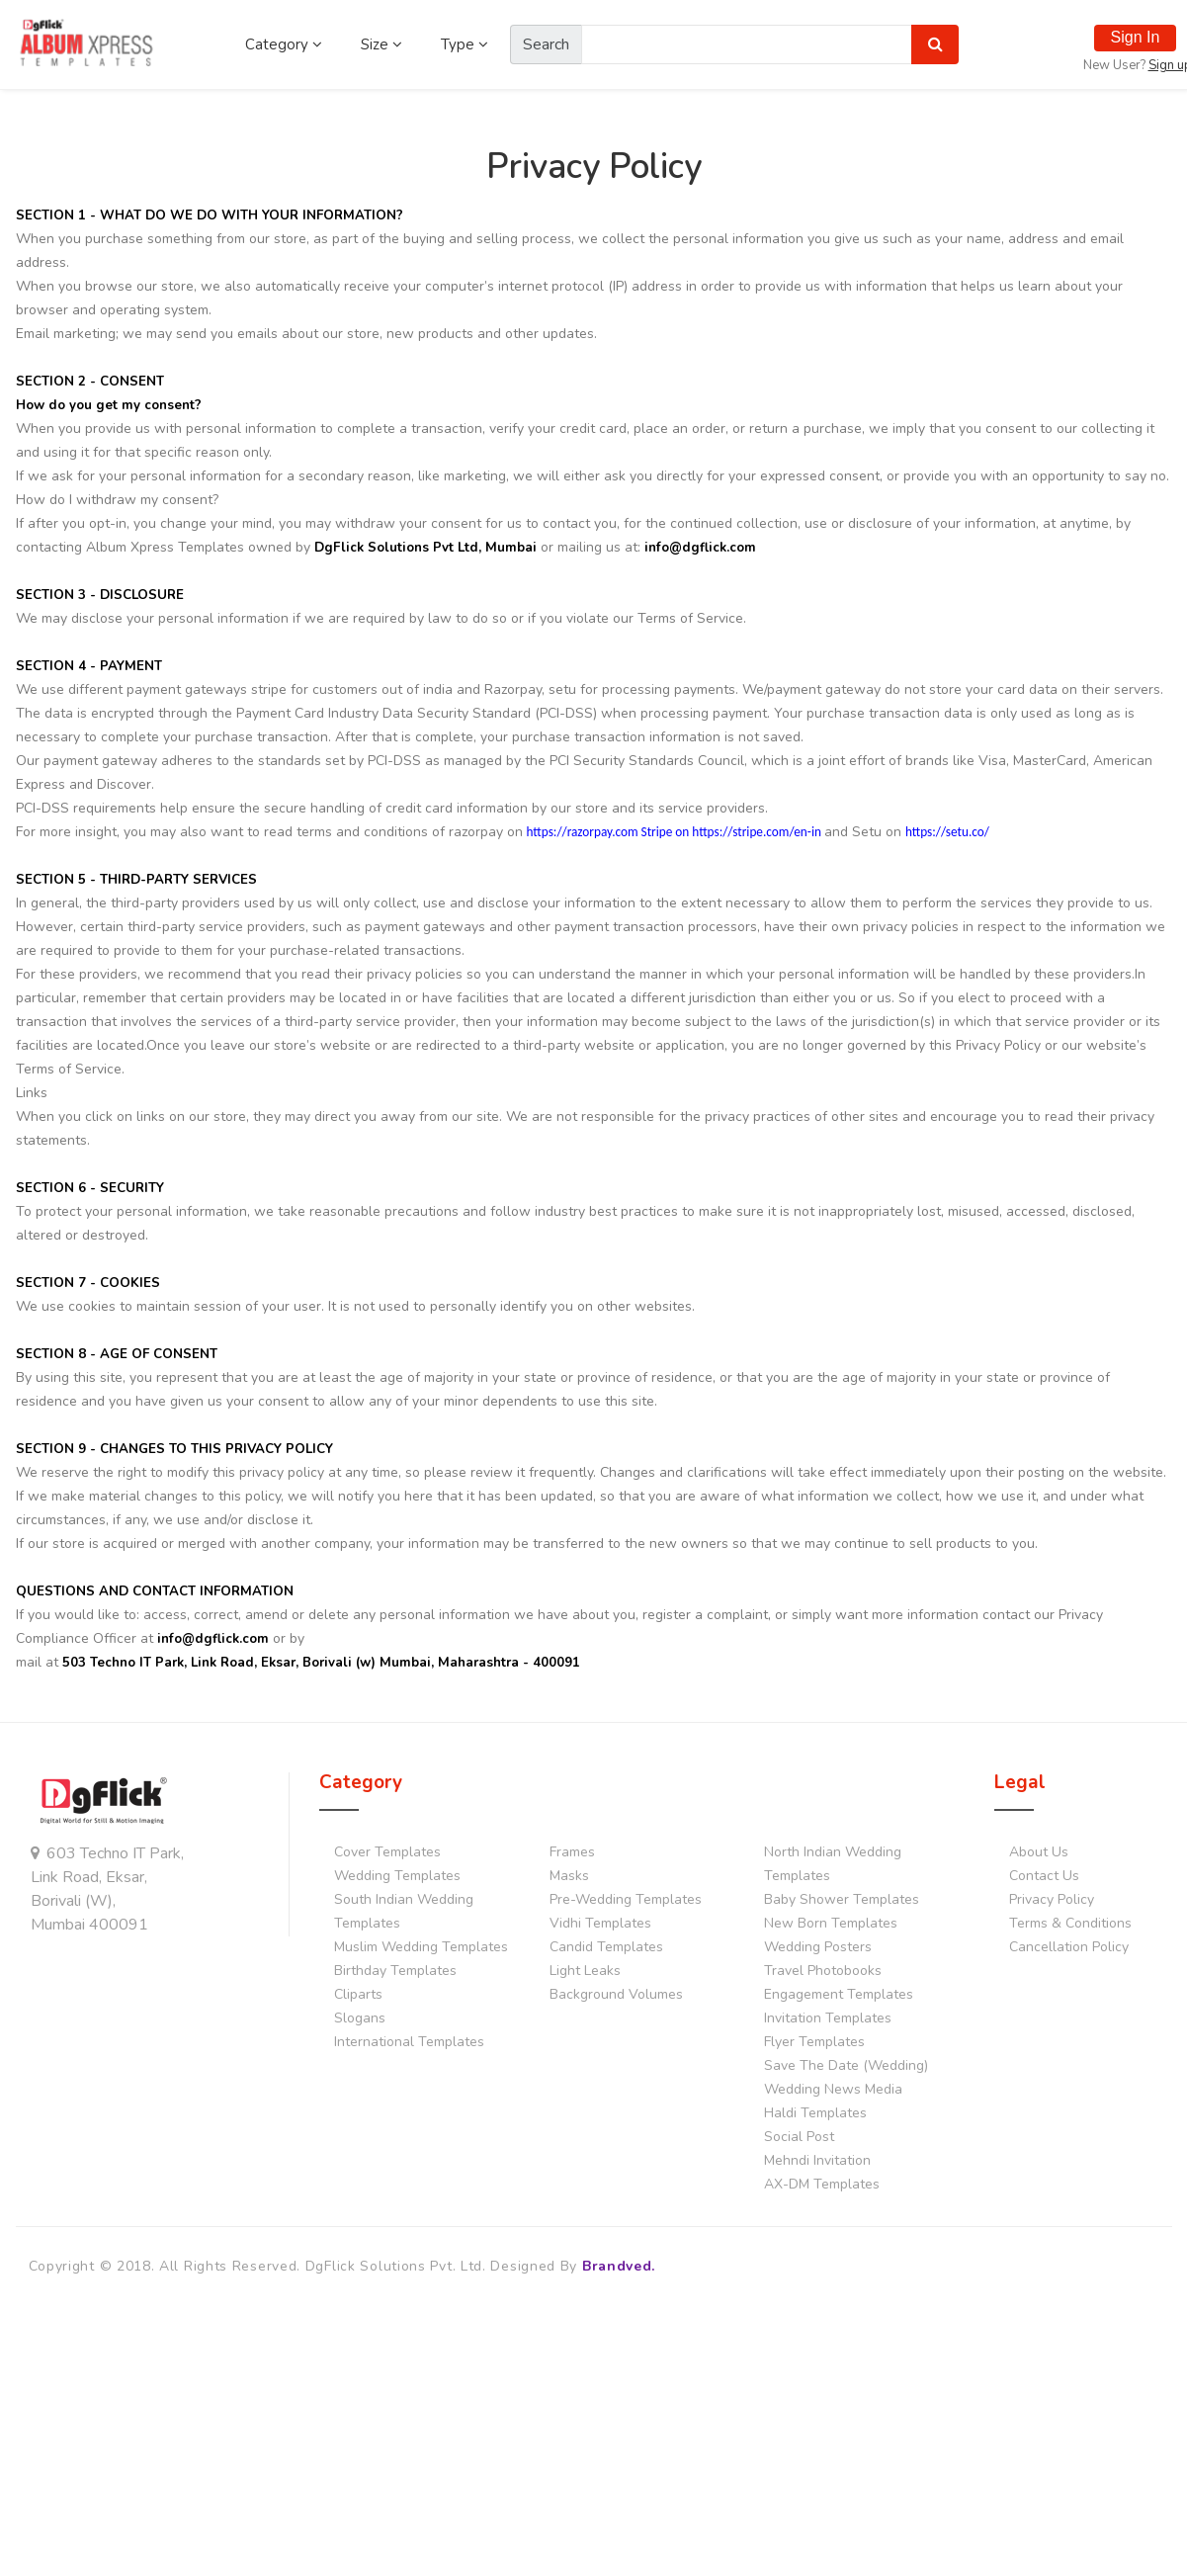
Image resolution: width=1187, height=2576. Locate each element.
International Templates (409, 2041)
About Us (1038, 1852)
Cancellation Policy (1069, 1946)
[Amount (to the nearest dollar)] (746, 44)
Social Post (799, 2136)
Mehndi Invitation (817, 2160)
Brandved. (618, 2266)
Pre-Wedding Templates (626, 1899)
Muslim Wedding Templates (421, 1946)
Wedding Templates (397, 1875)
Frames (572, 1852)
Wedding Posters (818, 1946)
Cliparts (358, 1994)
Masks (569, 1875)
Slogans (359, 2018)
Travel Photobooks (823, 1970)
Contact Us (1044, 1875)
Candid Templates (606, 1946)
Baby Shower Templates (841, 1899)
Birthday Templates (395, 1970)
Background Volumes (616, 1994)
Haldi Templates (815, 2113)
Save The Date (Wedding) (846, 2065)
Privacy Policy (1051, 1899)
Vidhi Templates (600, 1923)
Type (464, 44)
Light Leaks (585, 1970)
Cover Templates (387, 1852)
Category (283, 44)
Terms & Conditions (1070, 1923)
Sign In (1135, 37)
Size (381, 44)
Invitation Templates (827, 2018)
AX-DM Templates (822, 2184)
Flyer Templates (814, 2041)
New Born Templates (830, 1923)
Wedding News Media (833, 2089)
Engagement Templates (838, 1994)
